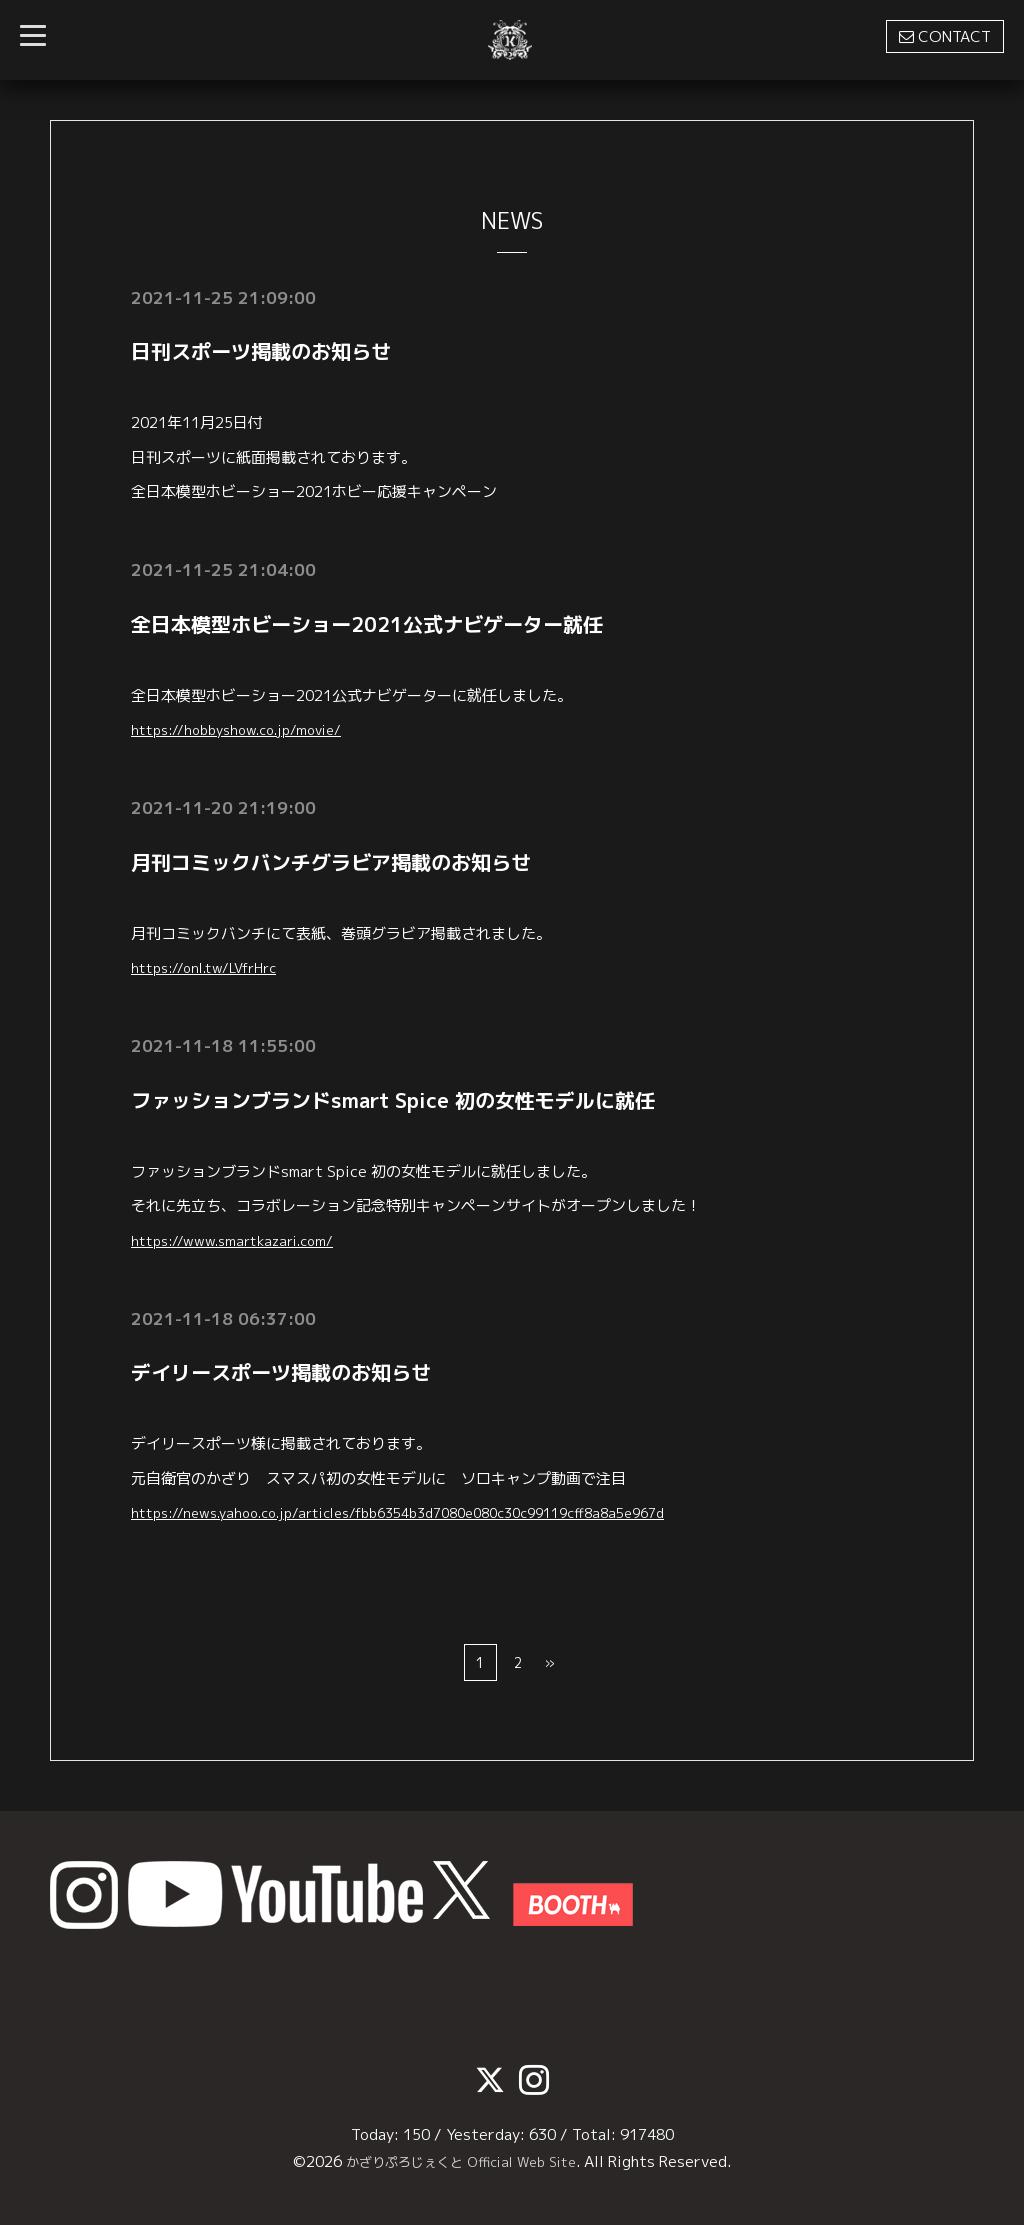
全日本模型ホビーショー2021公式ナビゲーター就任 (367, 624)
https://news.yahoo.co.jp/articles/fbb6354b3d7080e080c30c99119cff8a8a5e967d (430, 1512)
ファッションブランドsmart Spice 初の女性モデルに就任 (393, 1100)
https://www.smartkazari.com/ (242, 1240)
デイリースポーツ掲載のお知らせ (281, 1372)
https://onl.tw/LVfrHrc (213, 967)
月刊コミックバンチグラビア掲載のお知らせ (331, 862)
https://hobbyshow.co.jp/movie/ (248, 729)
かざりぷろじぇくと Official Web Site (461, 2161)
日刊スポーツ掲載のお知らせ (261, 351)
